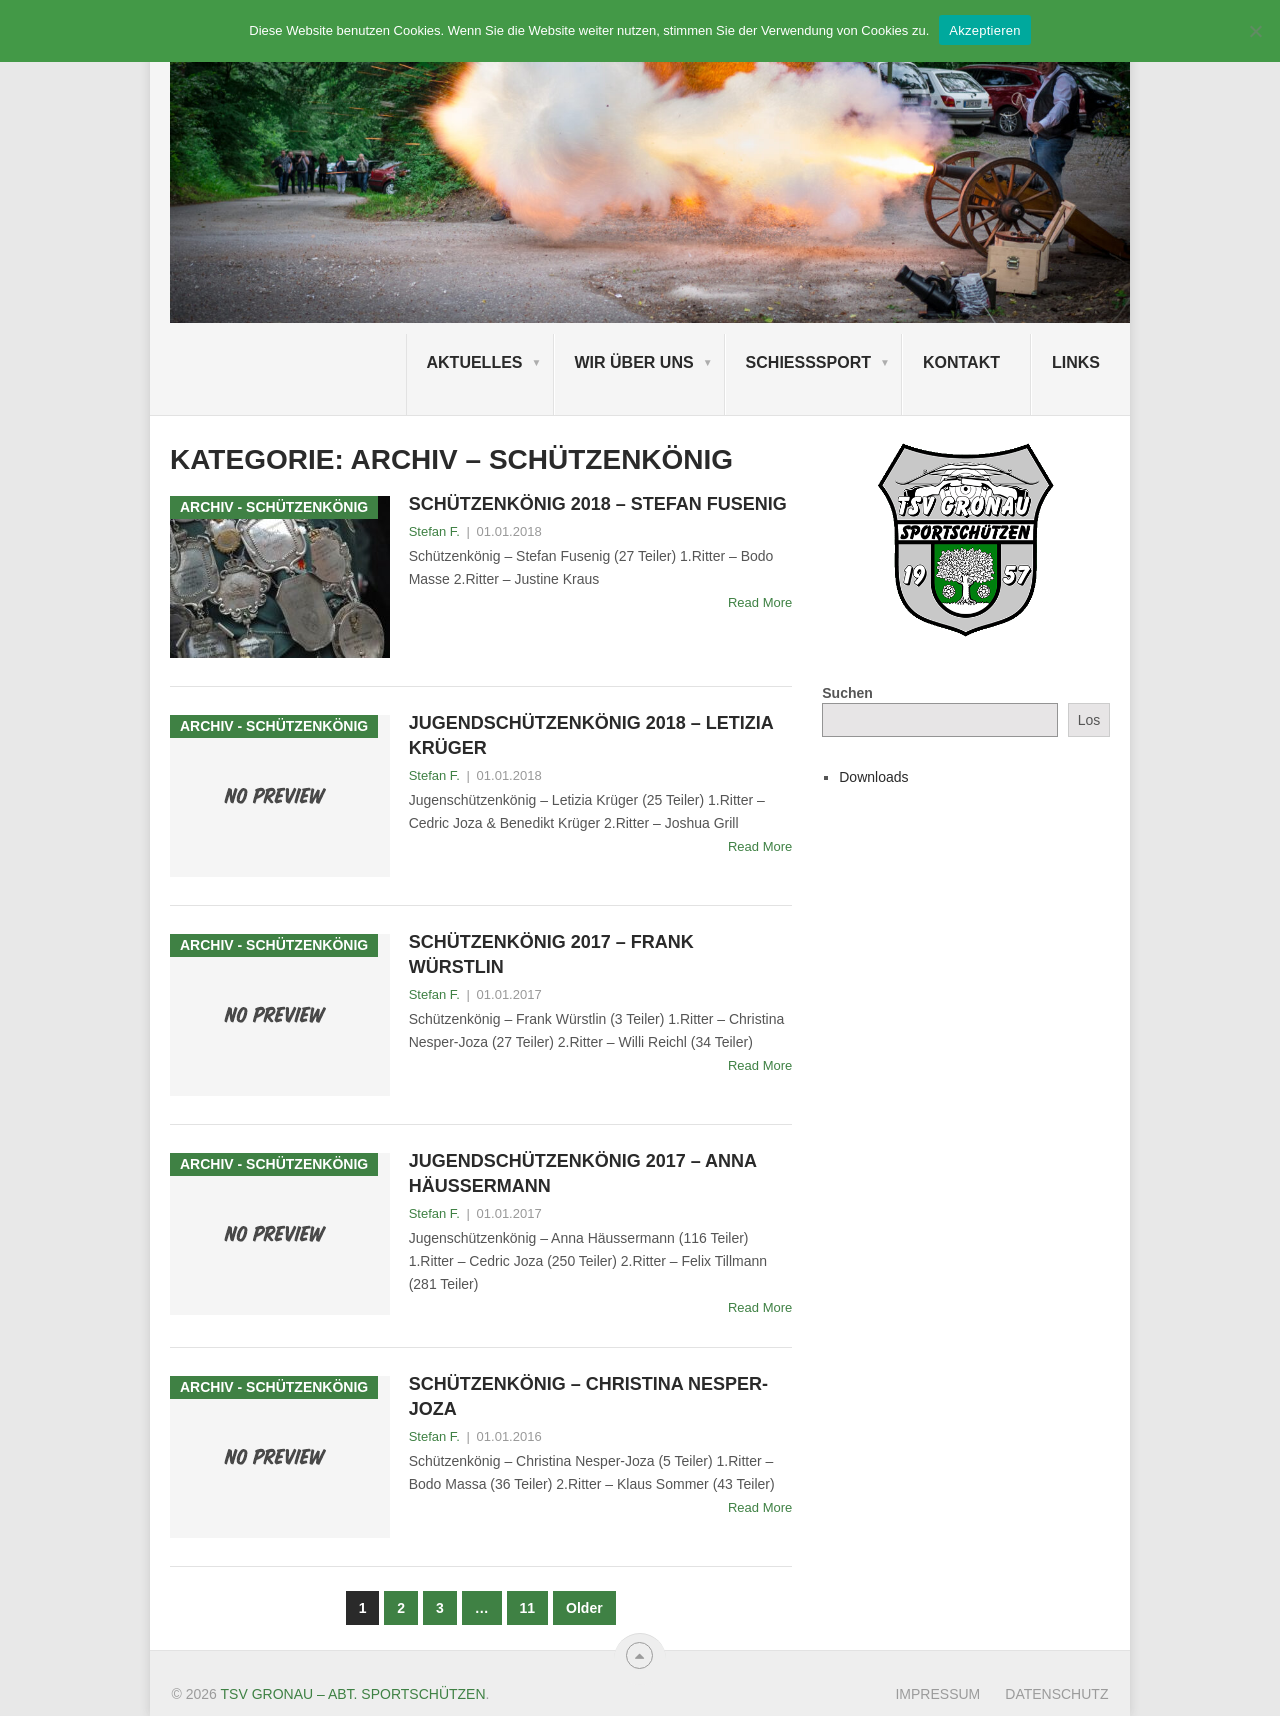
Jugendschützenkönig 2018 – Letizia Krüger (591, 735)
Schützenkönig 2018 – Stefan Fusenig (598, 504)
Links (1076, 362)
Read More (760, 602)
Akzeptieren (984, 30)
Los (1089, 720)
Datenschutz (1056, 1694)
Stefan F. (434, 531)
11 (528, 1608)
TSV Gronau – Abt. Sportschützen (353, 1694)
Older (584, 1608)
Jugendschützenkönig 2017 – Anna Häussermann (583, 1173)
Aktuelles (475, 362)
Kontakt (961, 362)
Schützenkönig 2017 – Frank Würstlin (551, 954)
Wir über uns (634, 362)
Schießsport (808, 362)
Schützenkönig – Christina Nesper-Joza (588, 1396)
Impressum (937, 1694)
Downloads (873, 777)
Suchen (847, 693)
